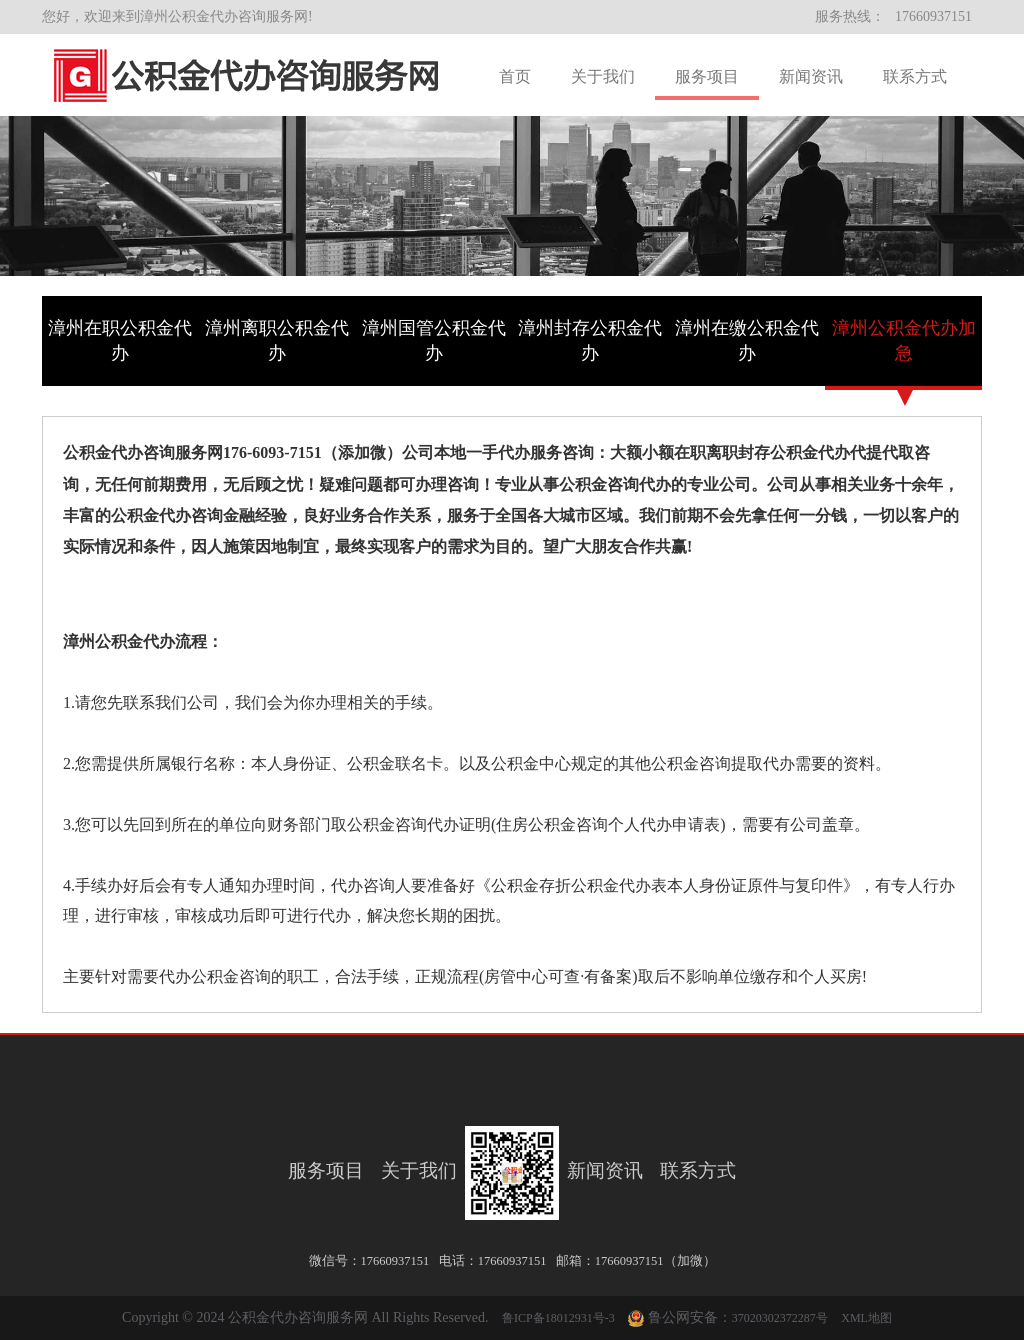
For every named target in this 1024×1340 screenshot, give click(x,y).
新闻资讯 (811, 76)
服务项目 (707, 76)
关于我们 (603, 76)
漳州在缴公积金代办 (747, 340)
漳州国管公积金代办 (434, 340)
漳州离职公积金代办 (277, 340)
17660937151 (933, 16)
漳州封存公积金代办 (590, 340)
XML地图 (866, 1318)
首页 (515, 76)
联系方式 (915, 76)
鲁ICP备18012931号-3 (558, 1318)
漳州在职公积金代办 (120, 340)
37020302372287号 (780, 1318)
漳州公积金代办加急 (904, 340)
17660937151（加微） (655, 1261)
